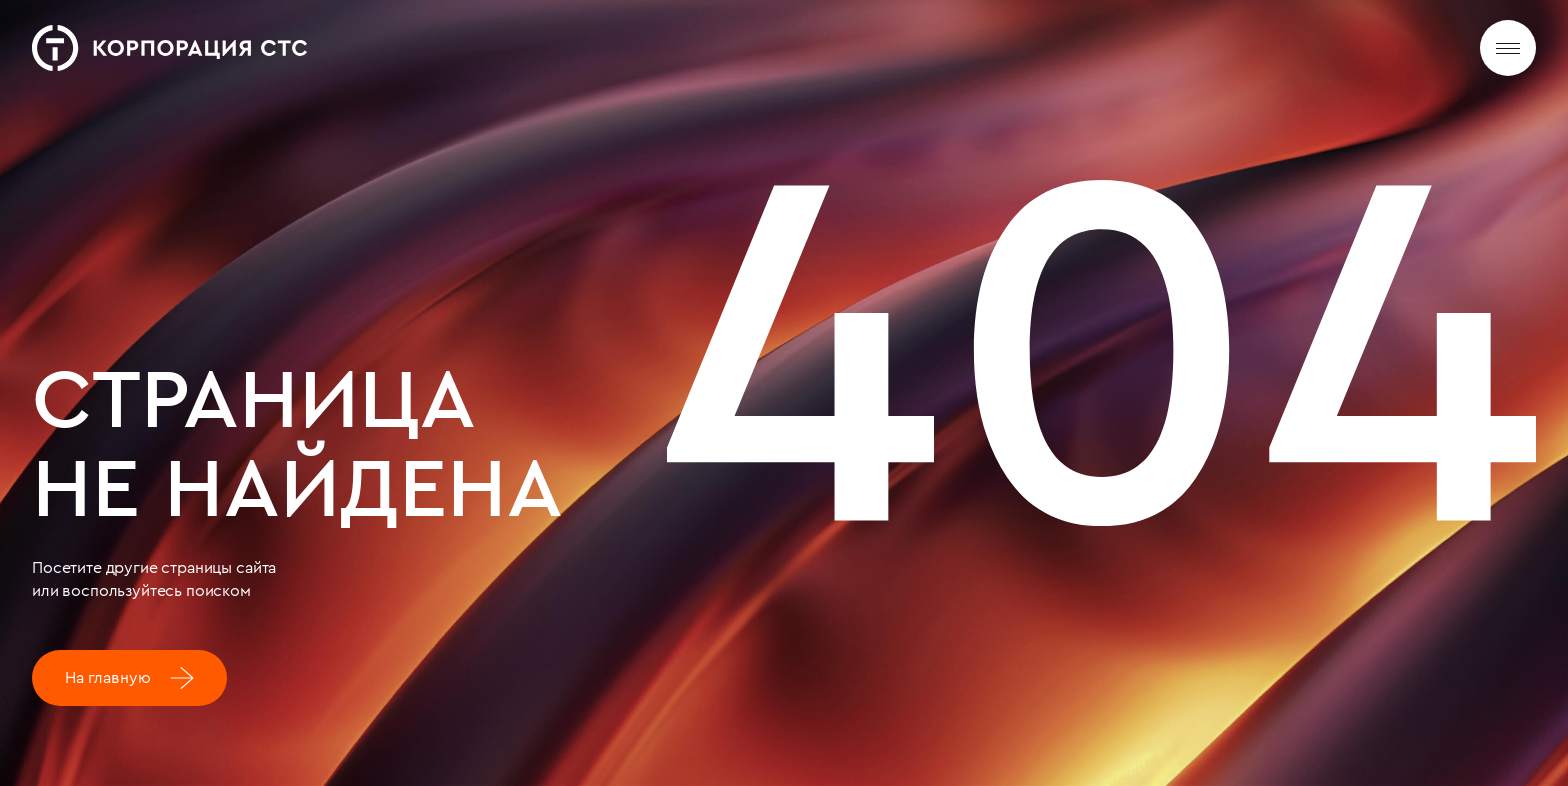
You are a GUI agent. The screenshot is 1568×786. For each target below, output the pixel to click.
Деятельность (665, 50)
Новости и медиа (811, 55)
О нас (560, 46)
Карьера (936, 61)
